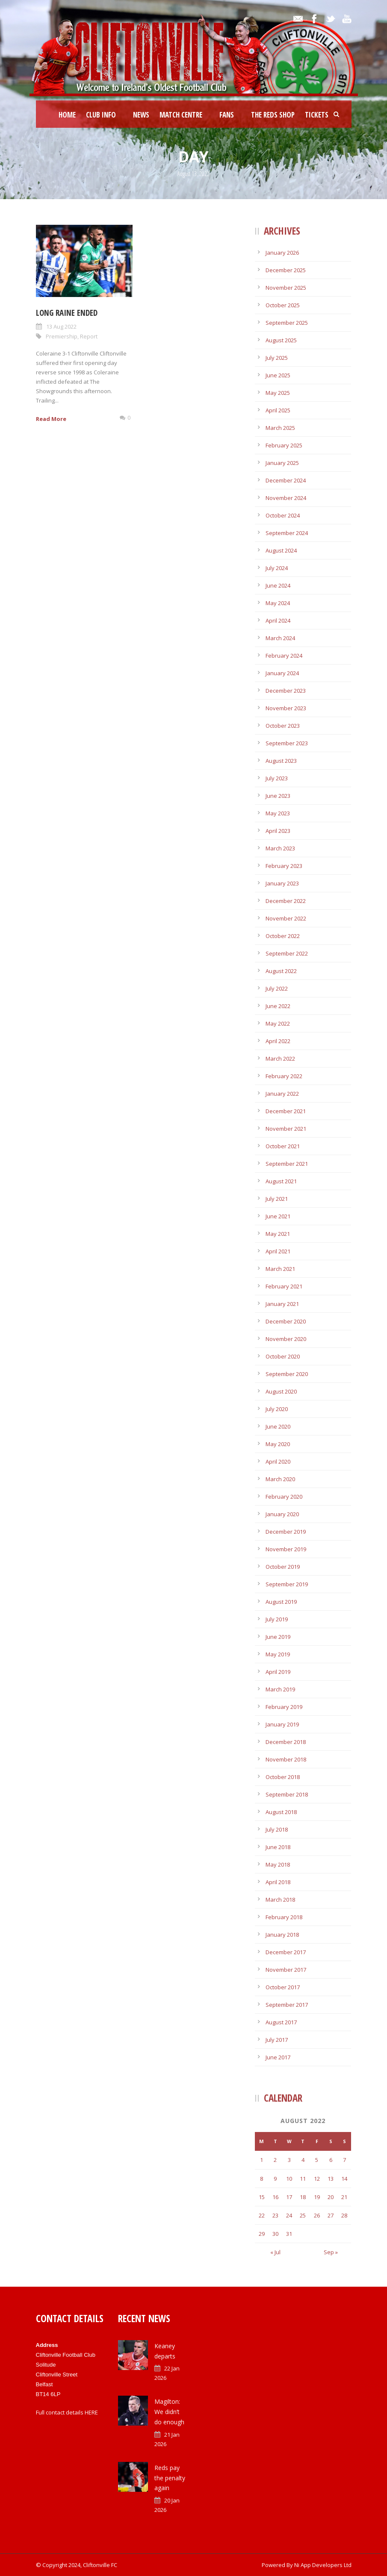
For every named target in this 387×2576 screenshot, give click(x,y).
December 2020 (286, 1321)
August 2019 (281, 1602)
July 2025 (277, 358)
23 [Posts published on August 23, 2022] (275, 2215)
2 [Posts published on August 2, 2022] (275, 2160)
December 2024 (286, 480)
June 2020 (278, 1426)
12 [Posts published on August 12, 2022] (317, 2178)
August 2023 (281, 761)
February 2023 (284, 866)
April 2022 (278, 1041)
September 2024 (287, 533)
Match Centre (181, 115)
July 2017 (277, 2040)
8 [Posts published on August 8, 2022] (261, 2178)
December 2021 (286, 1111)
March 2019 (280, 1689)
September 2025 (287, 322)
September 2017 (287, 2004)
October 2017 (283, 1987)
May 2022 (278, 1023)
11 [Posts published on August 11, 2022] (303, 2178)
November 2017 (286, 1969)
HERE (91, 2412)
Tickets (316, 115)
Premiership (61, 336)
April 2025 (278, 410)
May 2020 (278, 1444)
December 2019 (286, 1531)
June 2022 (278, 1006)
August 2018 (281, 1812)
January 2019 (282, 1724)
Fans (226, 115)
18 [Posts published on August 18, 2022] (303, 2197)
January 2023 (282, 883)
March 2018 (280, 1899)
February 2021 (284, 1286)
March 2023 (280, 848)
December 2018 (286, 1742)
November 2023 (286, 708)
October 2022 (283, 936)
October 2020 (283, 1356)
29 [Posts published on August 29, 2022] (262, 2234)
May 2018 (278, 1864)
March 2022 (280, 1058)
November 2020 (286, 1339)
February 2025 (284, 445)
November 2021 (286, 1128)
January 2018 (282, 1934)
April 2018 (278, 1882)
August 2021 (281, 1181)
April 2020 (278, 1461)
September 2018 (287, 1794)
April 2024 (278, 620)
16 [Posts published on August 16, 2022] (275, 2197)
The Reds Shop (273, 115)
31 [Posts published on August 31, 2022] (289, 2234)
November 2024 (286, 498)
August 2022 (281, 971)
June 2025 (278, 375)
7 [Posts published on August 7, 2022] (344, 2160)
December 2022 (286, 901)
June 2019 (278, 1637)
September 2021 (287, 1163)
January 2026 (282, 252)
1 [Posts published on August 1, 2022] (261, 2160)
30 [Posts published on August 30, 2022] (275, 2234)
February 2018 (284, 1917)
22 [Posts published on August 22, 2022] (262, 2215)
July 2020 (277, 1409)
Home (67, 115)
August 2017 (281, 2022)
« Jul (275, 2252)
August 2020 (281, 1391)
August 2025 (281, 340)
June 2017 (278, 2057)
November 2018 (286, 1759)
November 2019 (286, 1549)
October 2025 (283, 305)
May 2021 (278, 1234)
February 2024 (284, 655)
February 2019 (284, 1707)
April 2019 (278, 1672)
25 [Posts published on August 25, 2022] (303, 2215)
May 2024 (278, 603)
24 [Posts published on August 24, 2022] (289, 2215)
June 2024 (278, 585)
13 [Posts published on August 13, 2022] (331, 2178)
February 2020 (284, 1496)
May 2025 (278, 393)
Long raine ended (66, 312)
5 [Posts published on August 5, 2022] (316, 2160)
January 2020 (282, 1514)
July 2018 (277, 1829)
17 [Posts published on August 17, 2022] (289, 2197)
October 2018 (283, 1777)
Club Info (101, 115)
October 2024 (283, 515)
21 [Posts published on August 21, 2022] (344, 2197)
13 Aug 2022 (61, 326)
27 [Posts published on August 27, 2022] (331, 2215)
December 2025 (286, 270)
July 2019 (277, 1619)
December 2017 (286, 1952)
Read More (51, 419)
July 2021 (277, 1199)
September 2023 (287, 743)
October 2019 (283, 1566)
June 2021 (278, 1216)
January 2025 (282, 463)
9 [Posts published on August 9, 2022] (275, 2178)
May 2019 (278, 1654)
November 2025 (286, 287)
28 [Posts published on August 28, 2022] (344, 2215)
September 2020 (287, 1374)
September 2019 (287, 1584)
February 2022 (284, 1076)
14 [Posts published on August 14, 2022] (344, 2178)
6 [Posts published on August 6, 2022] (330, 2160)
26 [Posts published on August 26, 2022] (317, 2215)
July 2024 (277, 568)
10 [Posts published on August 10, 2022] (289, 2178)
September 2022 (287, 953)
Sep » (331, 2252)
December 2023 (286, 690)
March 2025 (280, 428)
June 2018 (278, 1847)
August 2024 (281, 550)
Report (88, 336)
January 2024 (282, 673)
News (141, 115)
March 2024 (280, 638)
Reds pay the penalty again (169, 2478)
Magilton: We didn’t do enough (169, 2411)
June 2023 (278, 796)
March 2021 (280, 1269)
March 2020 (280, 1479)
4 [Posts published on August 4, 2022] (302, 2160)
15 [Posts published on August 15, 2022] (262, 2197)
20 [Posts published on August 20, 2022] (331, 2197)
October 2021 (283, 1146)
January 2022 (282, 1093)
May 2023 (278, 813)
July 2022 (277, 988)
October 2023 (283, 725)
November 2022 (286, 918)
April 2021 (278, 1251)
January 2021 (282, 1304)
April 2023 (278, 831)
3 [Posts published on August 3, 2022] (289, 2160)
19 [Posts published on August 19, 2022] (317, 2197)
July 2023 (277, 778)
